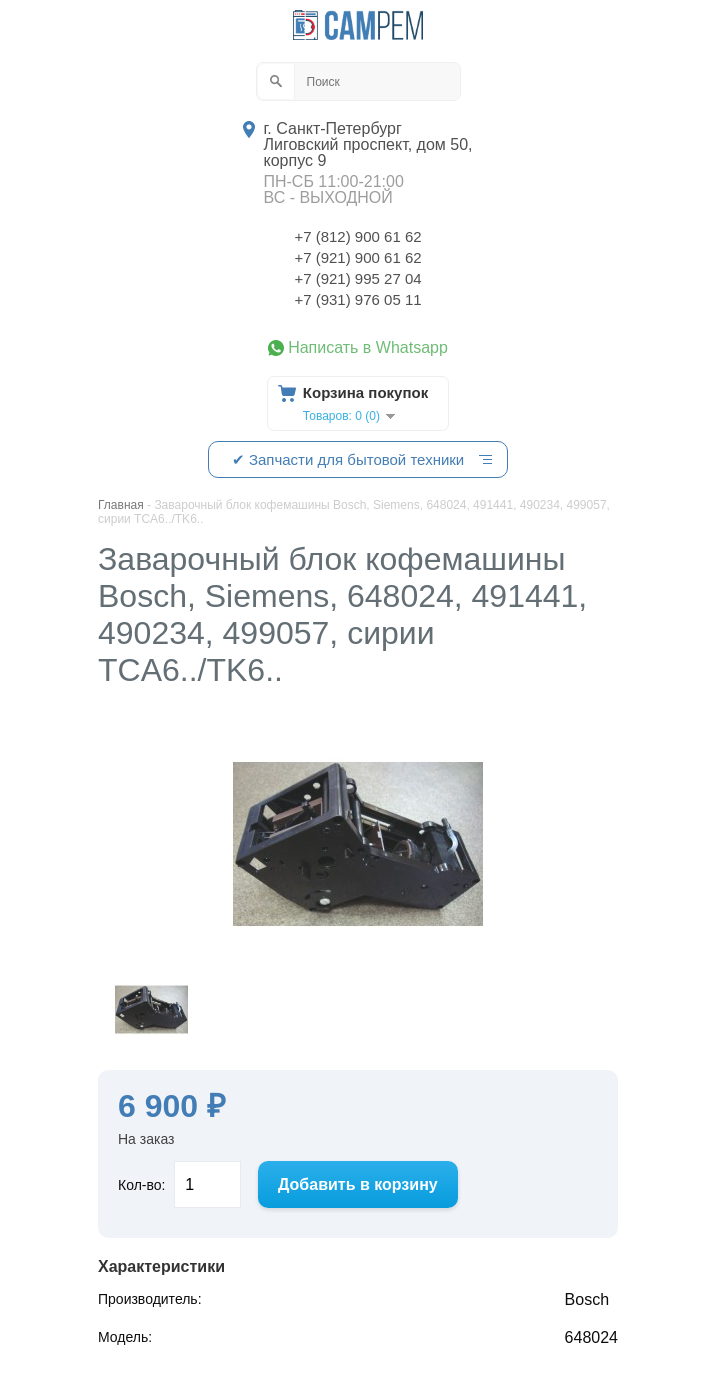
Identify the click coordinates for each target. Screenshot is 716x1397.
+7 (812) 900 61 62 (357, 236)
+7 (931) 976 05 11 (357, 299)
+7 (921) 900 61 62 (357, 257)
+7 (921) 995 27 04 (357, 278)
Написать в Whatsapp (368, 348)
